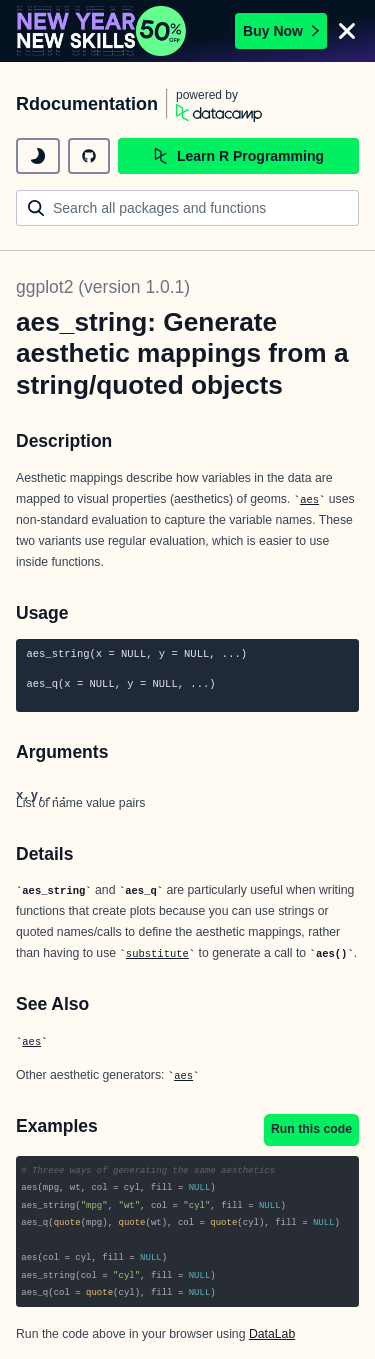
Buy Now (281, 31)
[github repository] (89, 156)
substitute (157, 954)
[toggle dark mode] (38, 156)
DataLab (272, 1334)
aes (309, 500)
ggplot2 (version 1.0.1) (103, 287)
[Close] (347, 31)
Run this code (311, 1129)
